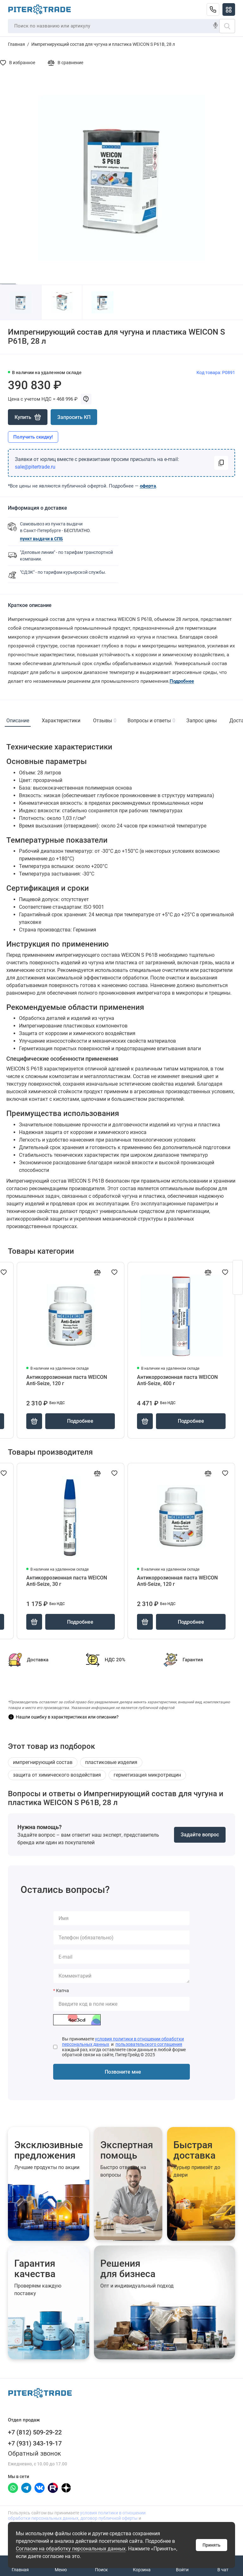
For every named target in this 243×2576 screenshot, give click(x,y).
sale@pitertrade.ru (35, 467)
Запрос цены (201, 721)
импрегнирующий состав (42, 1762)
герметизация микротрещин (147, 1775)
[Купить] (27, 417)
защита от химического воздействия (57, 1775)
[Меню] (228, 9)
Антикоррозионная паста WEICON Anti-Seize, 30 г (66, 1581)
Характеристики (61, 721)
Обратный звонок (34, 2453)
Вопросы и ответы (151, 721)
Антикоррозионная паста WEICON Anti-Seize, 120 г (66, 1380)
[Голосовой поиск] (215, 25)
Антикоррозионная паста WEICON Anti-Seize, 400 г (177, 1380)
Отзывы (104, 721)
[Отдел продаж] (213, 9)
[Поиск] (227, 26)
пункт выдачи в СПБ (41, 538)
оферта (148, 486)
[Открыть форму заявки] (238, 1277)
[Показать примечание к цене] (86, 399)
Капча (62, 1990)
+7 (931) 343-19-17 (35, 2443)
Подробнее (182, 681)
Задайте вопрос (200, 1835)
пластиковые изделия (111, 1762)
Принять (211, 2545)
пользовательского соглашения (148, 2044)
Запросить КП (73, 417)
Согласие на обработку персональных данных (71, 2549)
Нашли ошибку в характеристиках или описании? (67, 1716)
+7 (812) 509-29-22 (35, 2432)
